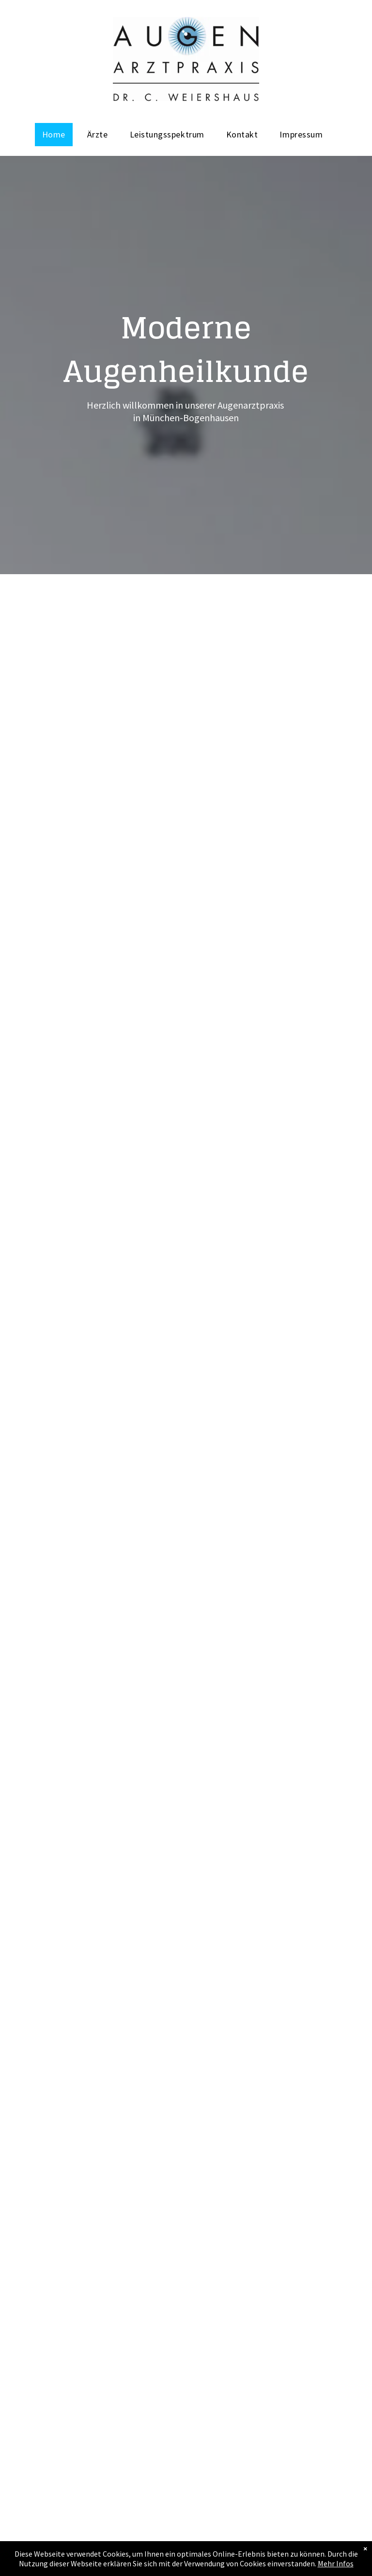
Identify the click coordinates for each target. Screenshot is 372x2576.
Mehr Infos (336, 2565)
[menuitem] (57, 134)
